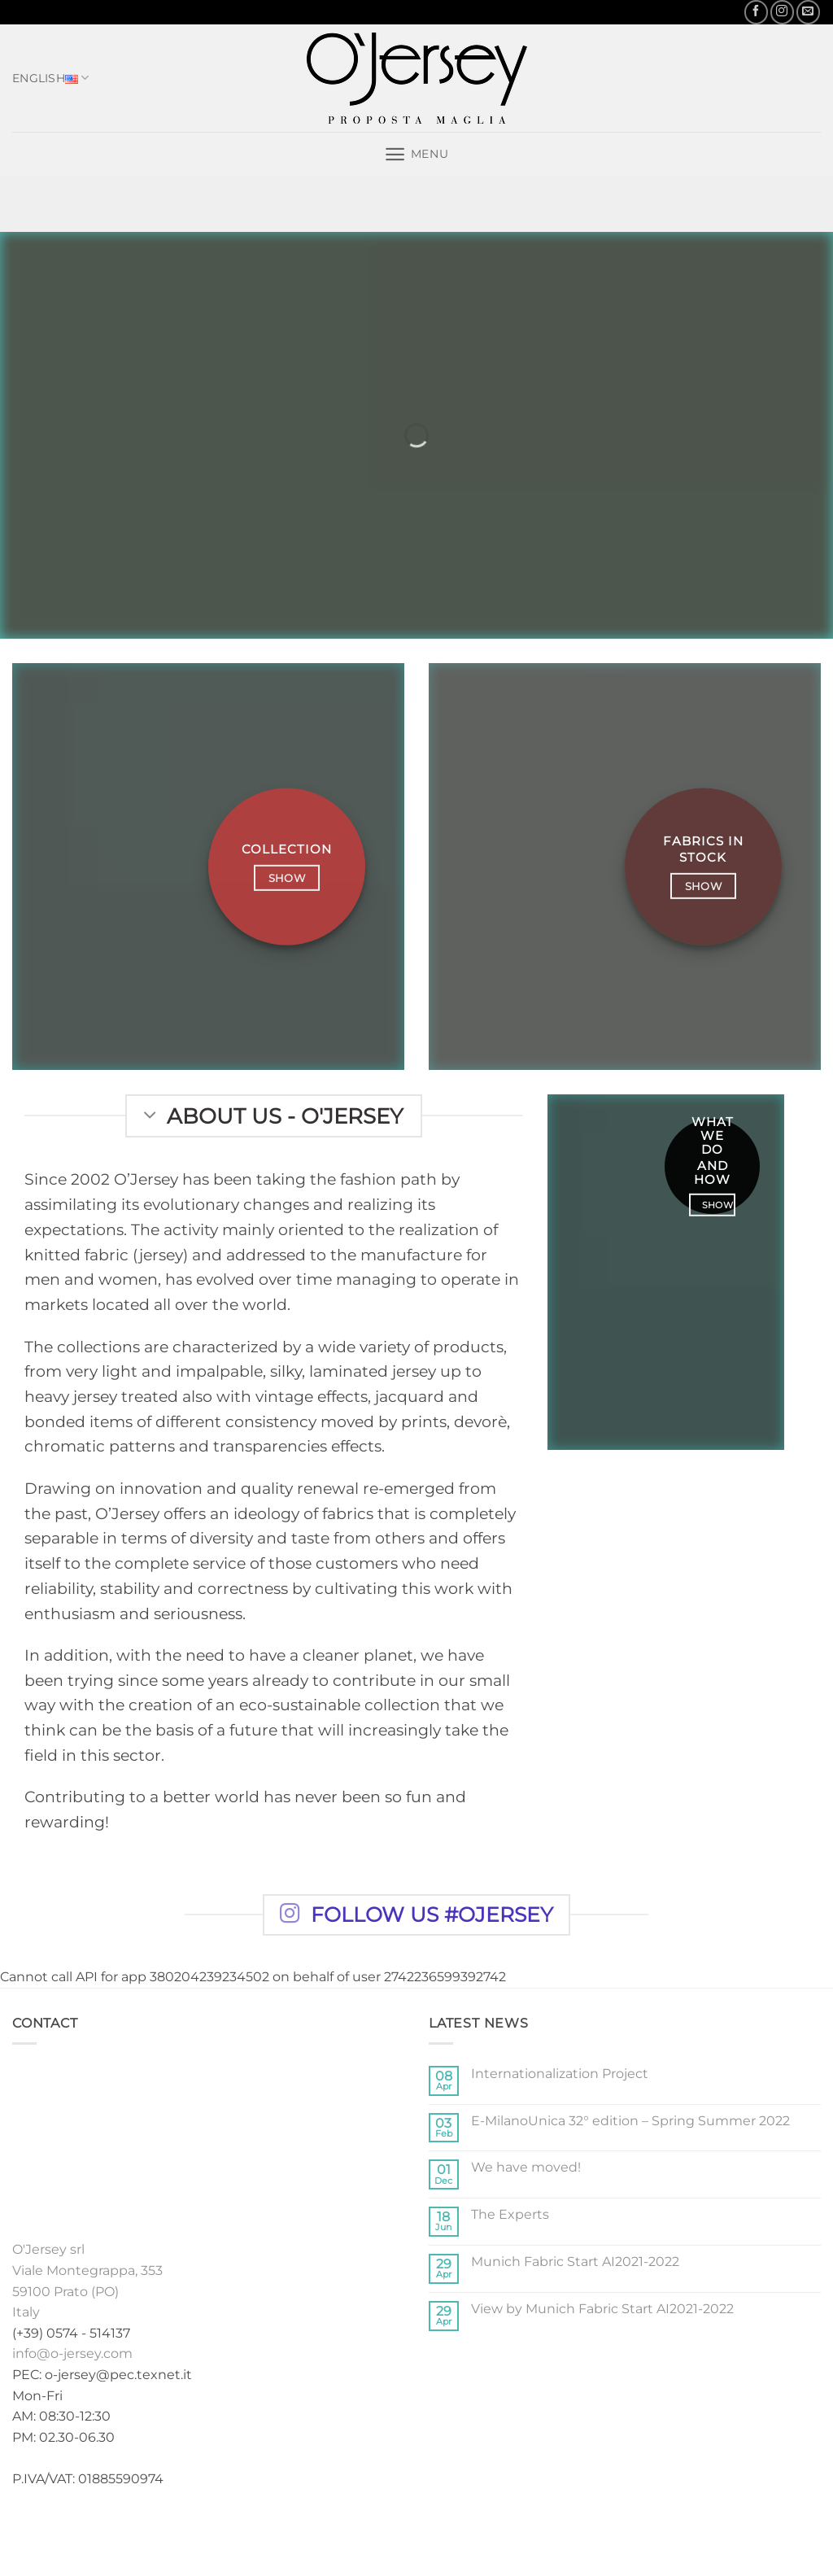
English (50, 78)
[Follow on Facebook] (756, 12)
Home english (240, 2531)
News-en (538, 2531)
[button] (416, 154)
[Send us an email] (808, 12)
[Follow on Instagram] (782, 12)
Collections (332, 2531)
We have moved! (526, 2167)
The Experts (510, 2214)
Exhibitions (465, 2531)
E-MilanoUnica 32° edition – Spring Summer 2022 (630, 2120)
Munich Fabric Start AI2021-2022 (575, 2261)
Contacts (605, 2531)
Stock (400, 2531)
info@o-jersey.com (72, 2353)
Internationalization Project (559, 2073)
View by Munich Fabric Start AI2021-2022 (602, 2308)
